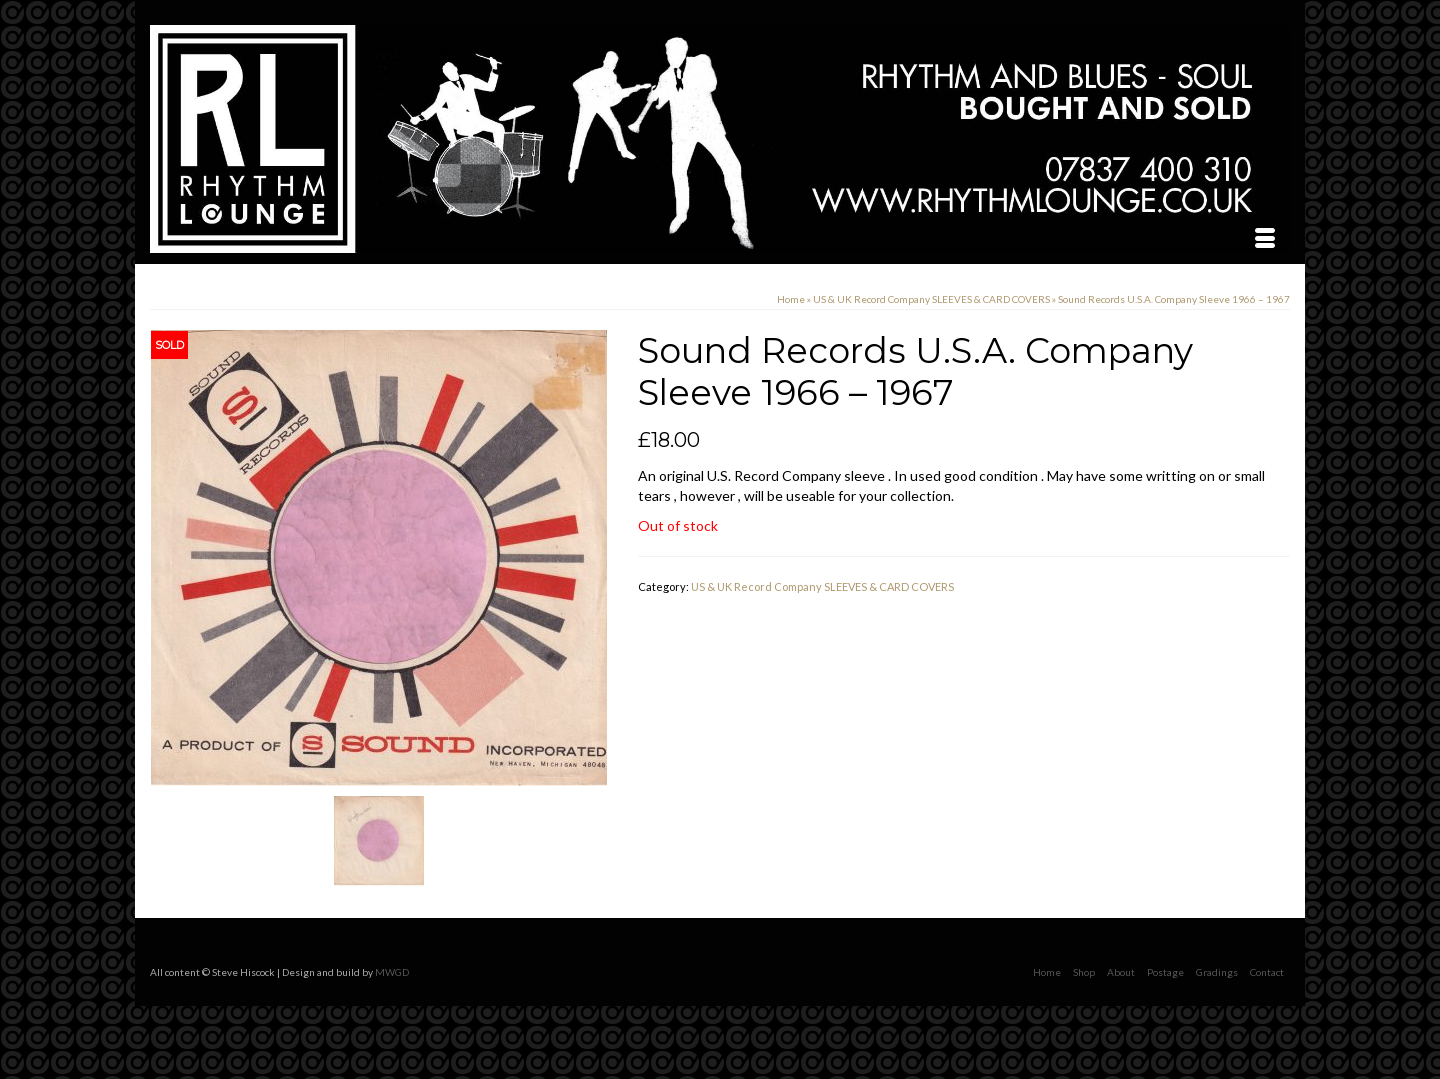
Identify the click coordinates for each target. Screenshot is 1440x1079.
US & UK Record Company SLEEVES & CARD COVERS (822, 586)
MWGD (392, 972)
